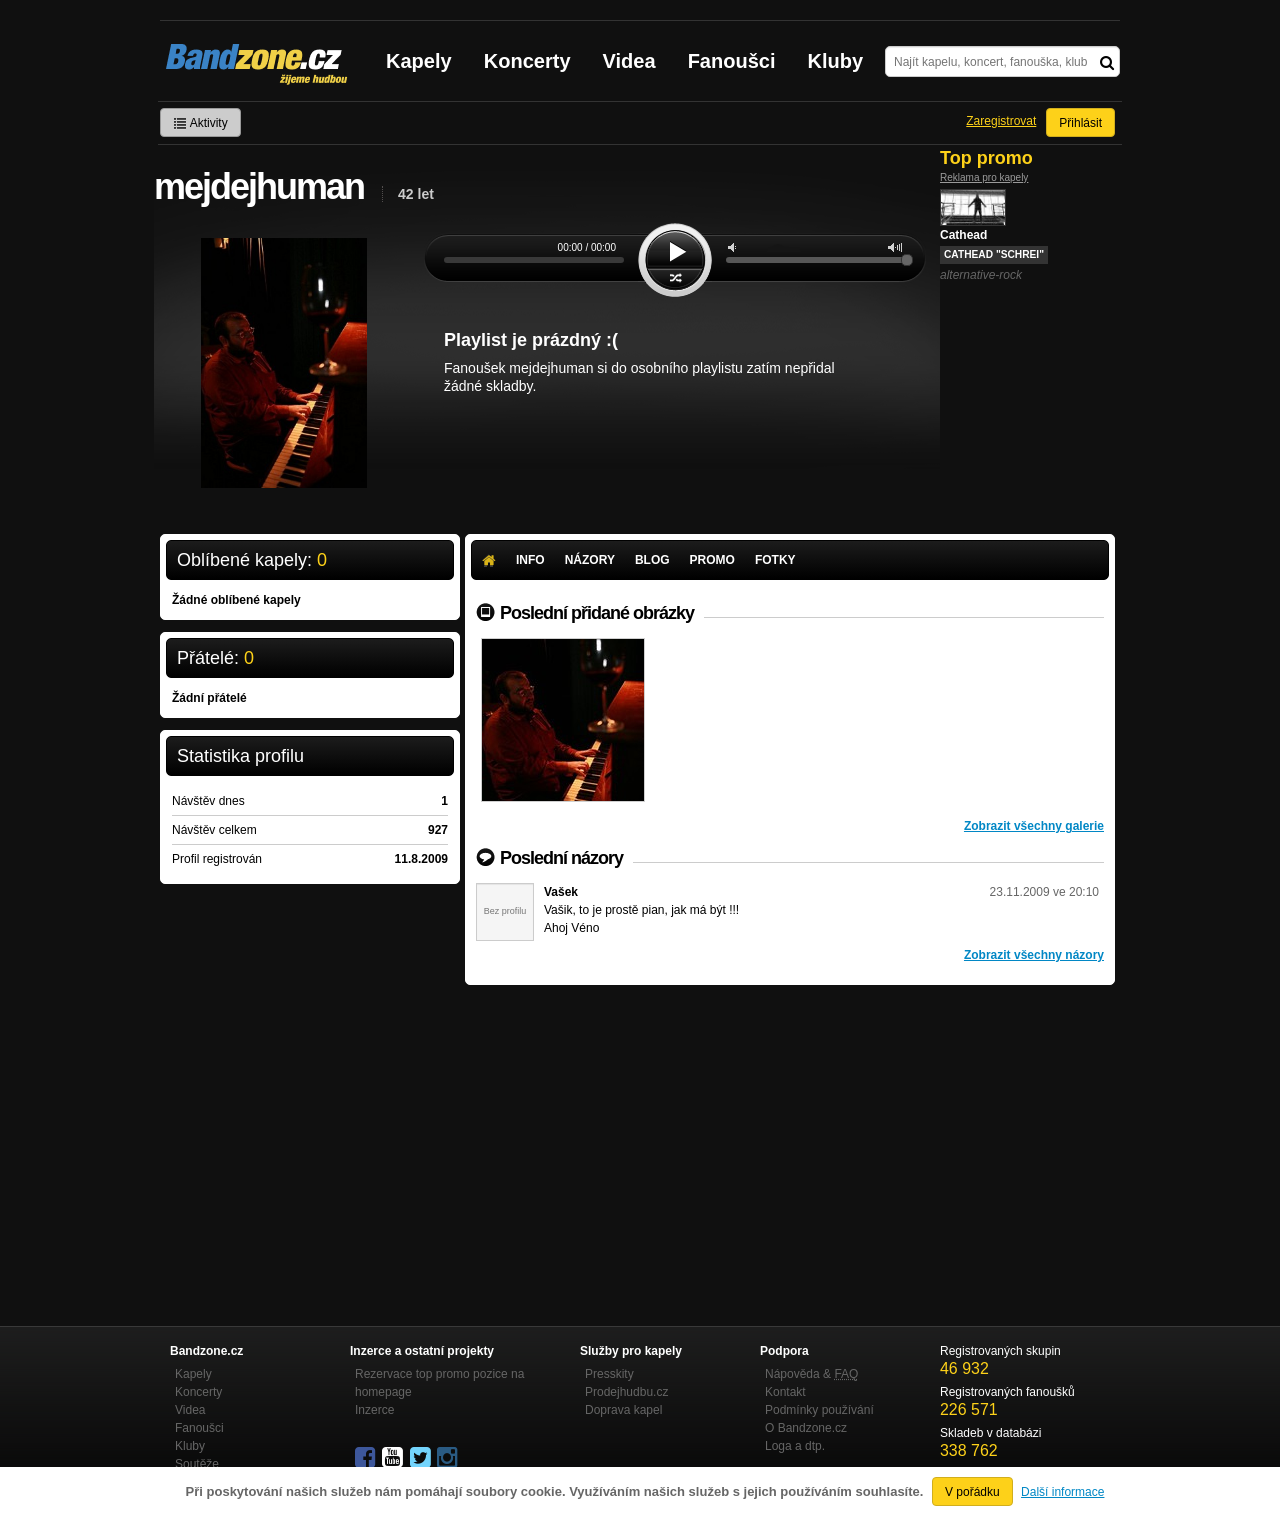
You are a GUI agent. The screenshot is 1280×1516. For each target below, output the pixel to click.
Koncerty (527, 61)
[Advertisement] (790, 1135)
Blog (652, 560)
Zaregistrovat (1001, 121)
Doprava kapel (623, 1410)
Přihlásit (1080, 123)
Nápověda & (811, 1374)
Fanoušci (732, 61)
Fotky (775, 560)
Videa (629, 61)
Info (530, 560)
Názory (590, 560)
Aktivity (200, 123)
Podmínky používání (819, 1410)
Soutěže (197, 1464)
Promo (712, 560)
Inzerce (374, 1410)
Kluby (836, 61)
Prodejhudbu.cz (626, 1392)
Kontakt (785, 1392)
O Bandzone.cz (806, 1428)
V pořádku (972, 1492)
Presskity (609, 1374)
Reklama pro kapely (984, 177)
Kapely (419, 61)
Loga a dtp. (795, 1446)
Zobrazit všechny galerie (1034, 826)
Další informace (1062, 1492)
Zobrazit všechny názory (1034, 955)
